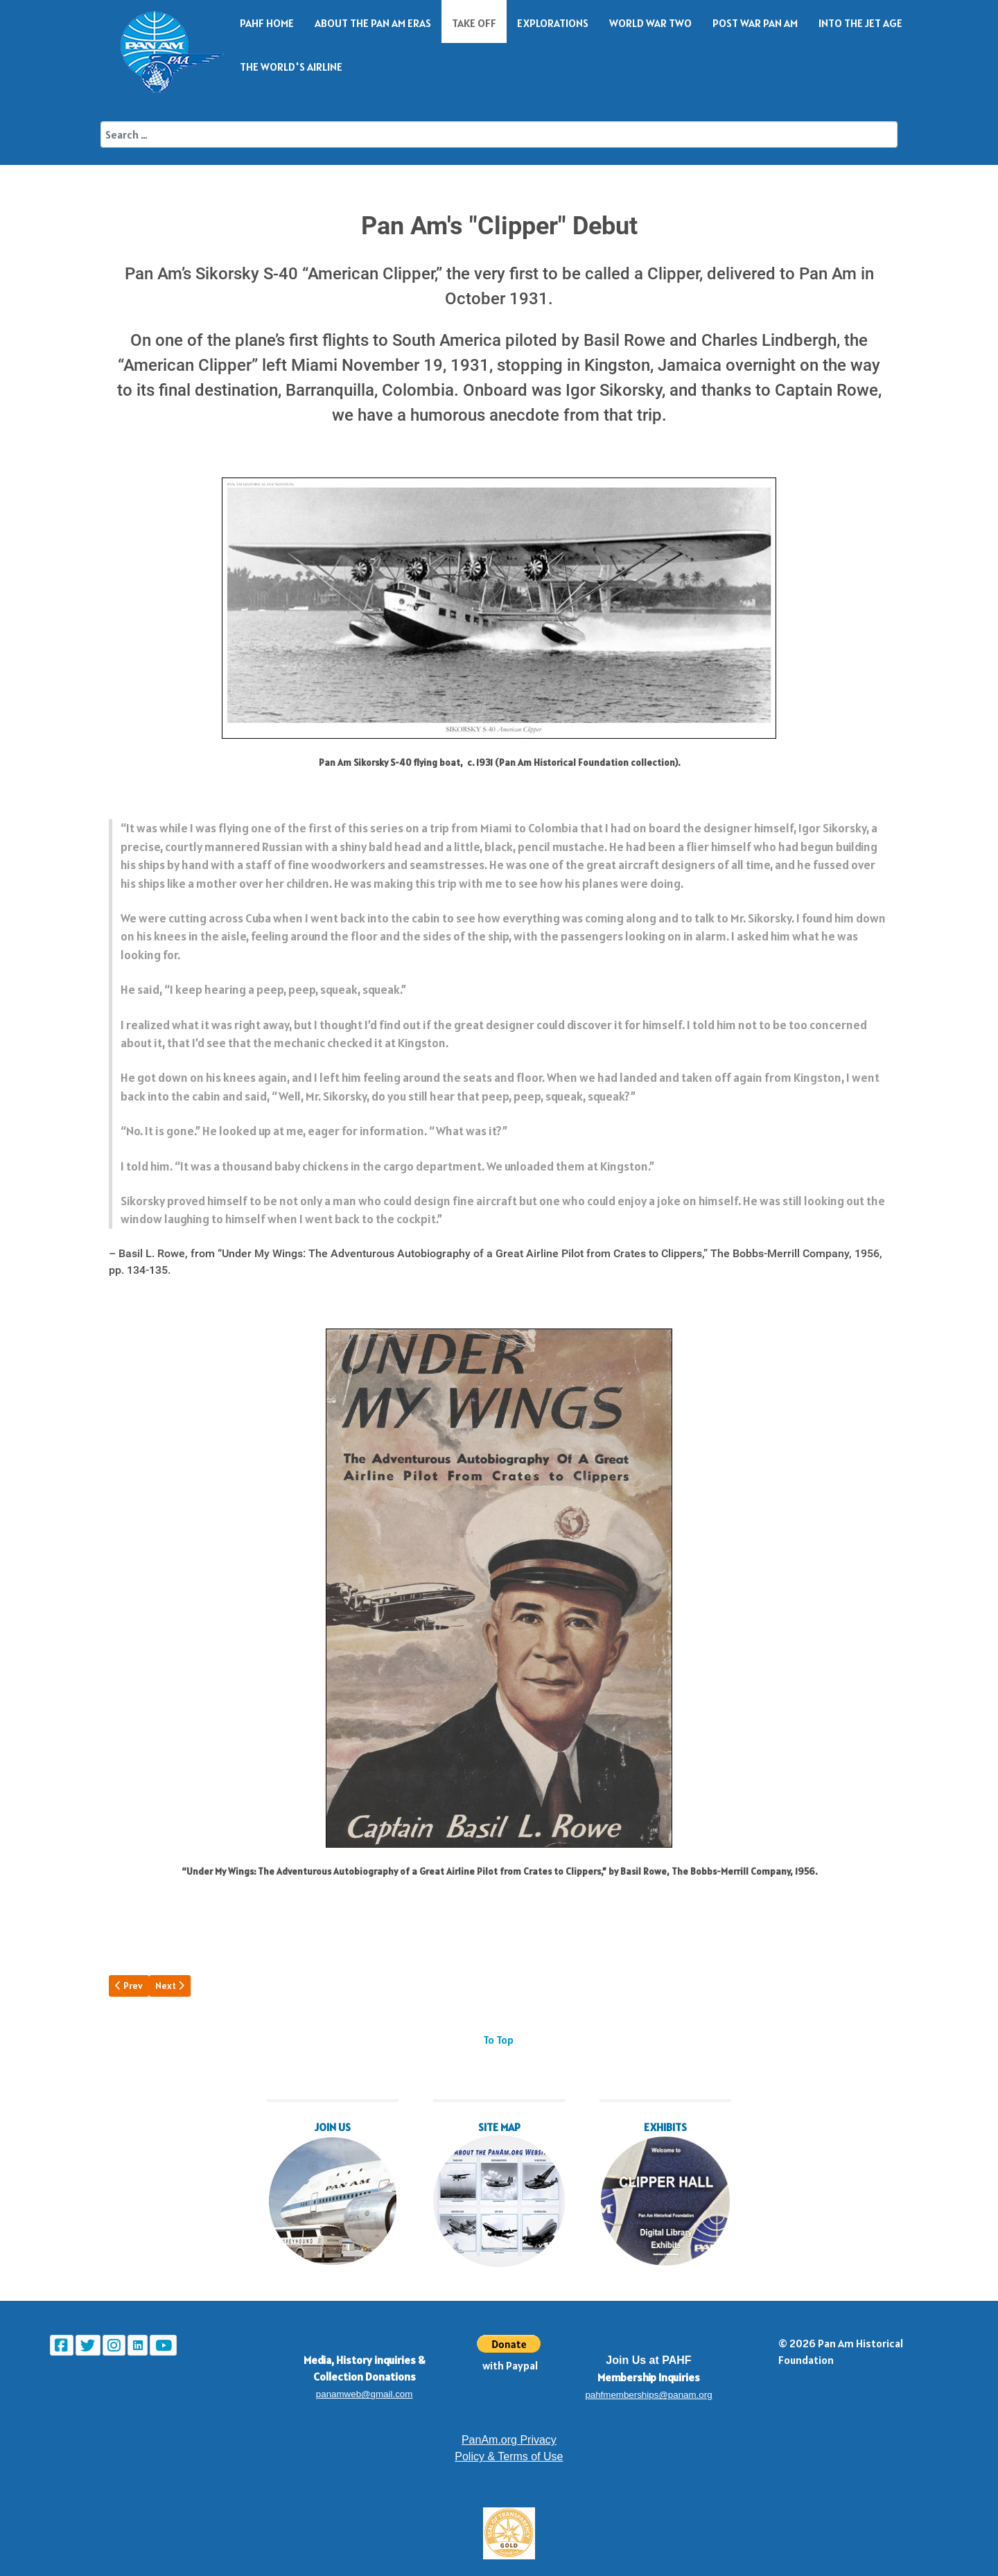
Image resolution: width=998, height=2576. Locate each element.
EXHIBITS (665, 2127)
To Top (498, 2040)
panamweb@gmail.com (364, 2394)
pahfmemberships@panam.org (648, 2395)
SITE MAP (499, 2127)
